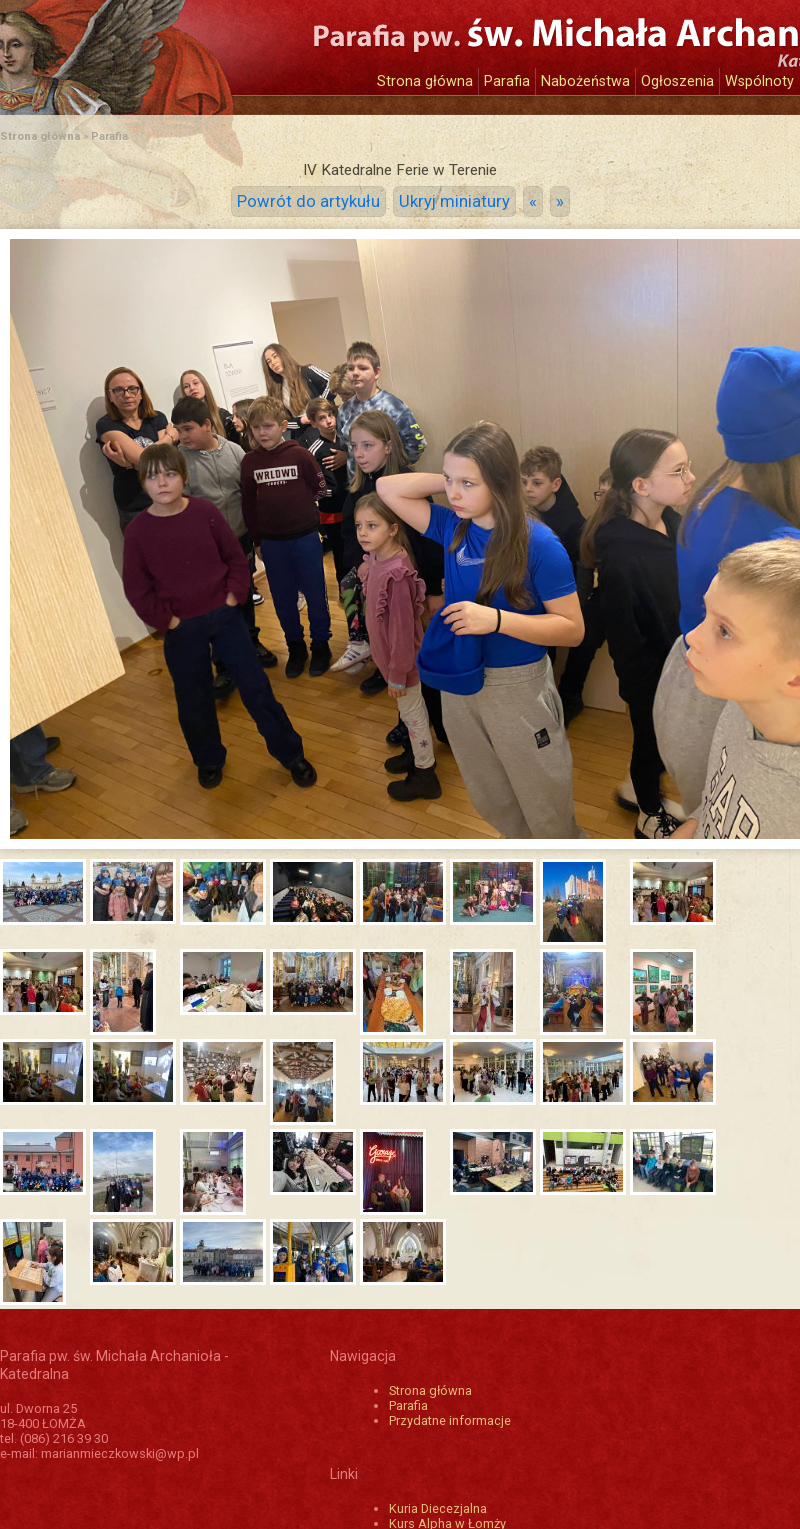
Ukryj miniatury (454, 201)
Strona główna (425, 81)
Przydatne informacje (450, 1420)
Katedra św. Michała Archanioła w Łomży (185, 47)
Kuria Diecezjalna (438, 1508)
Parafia (507, 81)
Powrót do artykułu (308, 201)
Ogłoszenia (677, 81)
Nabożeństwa (585, 81)
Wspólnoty (759, 81)
